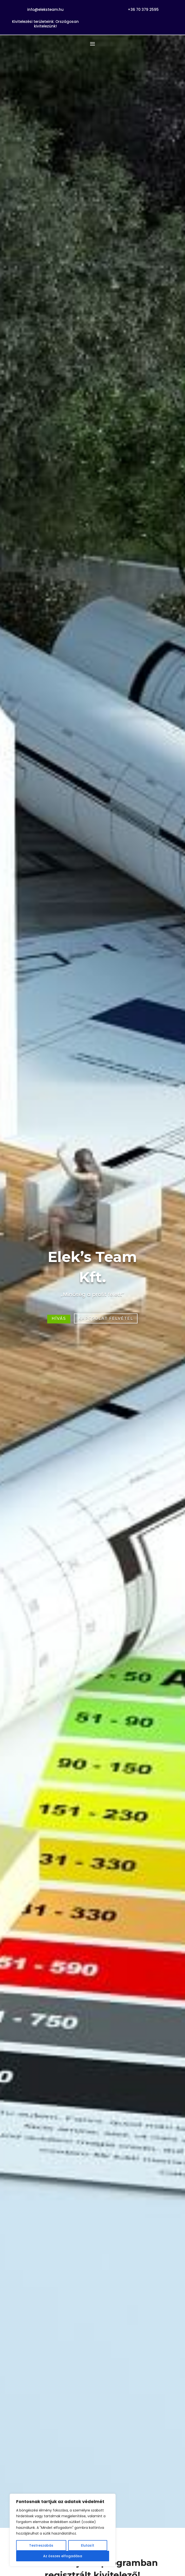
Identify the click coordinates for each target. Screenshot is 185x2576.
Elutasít (87, 2545)
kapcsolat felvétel (105, 1340)
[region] (63, 2530)
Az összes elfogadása (62, 2556)
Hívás (59, 1340)
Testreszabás (41, 2545)
